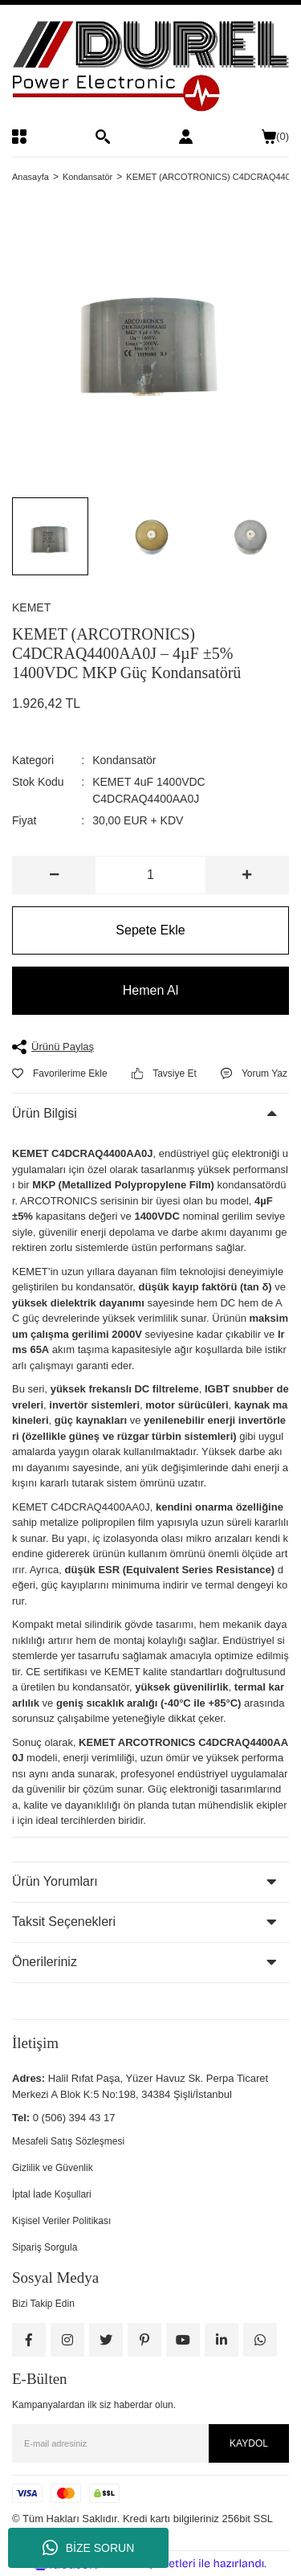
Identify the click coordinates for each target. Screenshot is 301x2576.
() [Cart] (275, 137)
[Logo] (150, 66)
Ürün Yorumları (55, 1881)
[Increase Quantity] (246, 875)
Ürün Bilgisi (44, 1113)
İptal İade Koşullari (52, 2194)
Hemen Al (150, 990)
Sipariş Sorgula (44, 2247)
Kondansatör (124, 760)
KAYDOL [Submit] (249, 2443)
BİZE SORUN (89, 2548)
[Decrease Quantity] (54, 875)
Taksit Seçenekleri (64, 1921)
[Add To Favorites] (60, 1073)
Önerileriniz (44, 1962)
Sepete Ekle (150, 930)
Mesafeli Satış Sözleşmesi (68, 2141)
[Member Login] (186, 137)
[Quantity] (150, 875)
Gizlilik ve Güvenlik (52, 2167)
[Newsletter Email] (150, 2443)
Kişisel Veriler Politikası (61, 2220)
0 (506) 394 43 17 (74, 2118)
